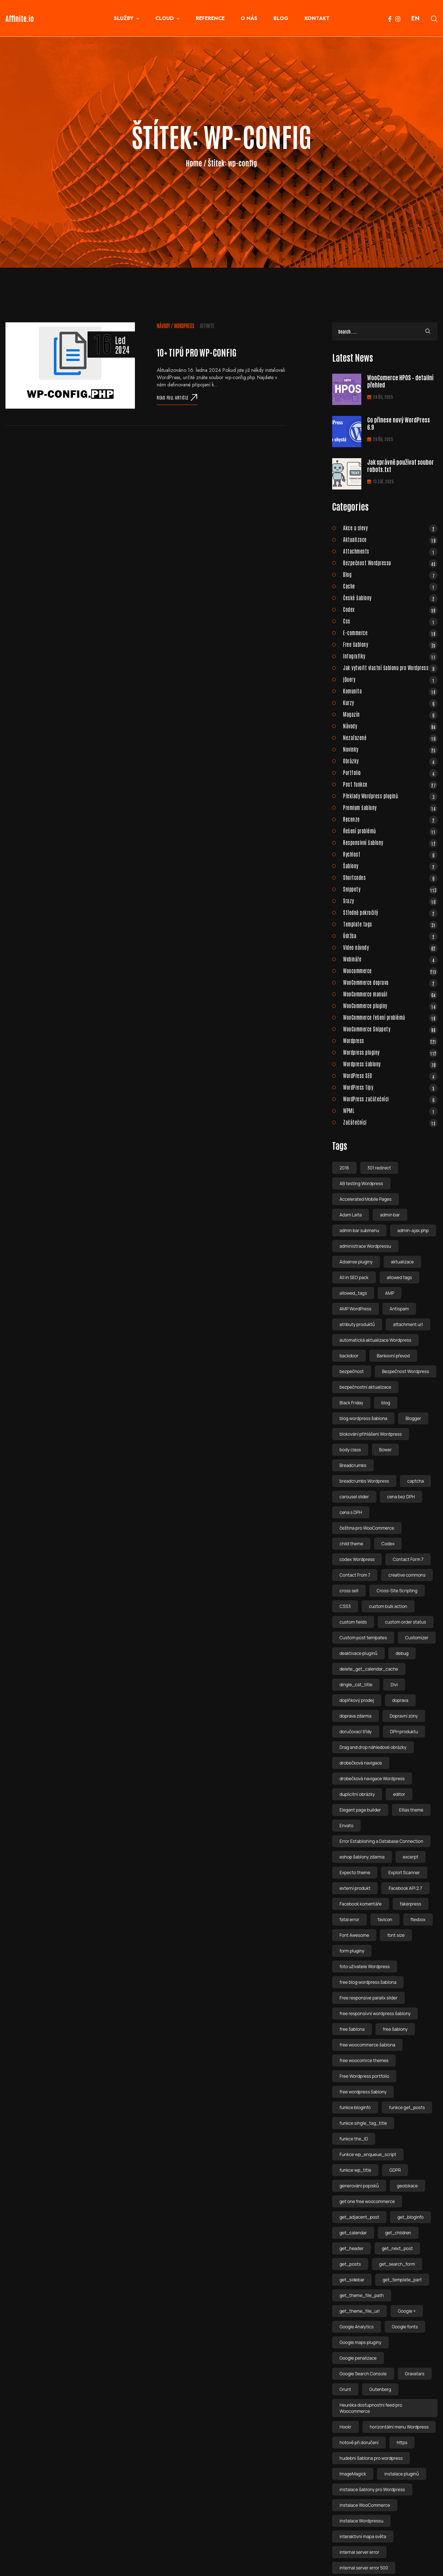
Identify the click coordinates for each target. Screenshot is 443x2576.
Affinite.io (19, 18)
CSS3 (345, 1606)
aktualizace (402, 1262)
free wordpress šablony (362, 2092)
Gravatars (414, 2374)
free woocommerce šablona (367, 2045)
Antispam (399, 1309)
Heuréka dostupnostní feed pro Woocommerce (370, 2408)
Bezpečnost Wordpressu (390, 562)
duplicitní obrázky (357, 1794)
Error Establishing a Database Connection (381, 1841)
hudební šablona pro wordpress (371, 2458)
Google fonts (405, 2327)
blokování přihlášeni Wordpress (370, 1434)
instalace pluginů (401, 2474)
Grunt (345, 2389)
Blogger (413, 1418)
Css (390, 621)
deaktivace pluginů (358, 1653)
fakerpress (410, 1904)
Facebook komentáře (360, 1904)
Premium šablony (390, 807)
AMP (389, 1293)
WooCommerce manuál (390, 994)
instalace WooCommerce (364, 2505)
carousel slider (354, 1497)
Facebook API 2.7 (405, 1888)
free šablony (395, 2029)
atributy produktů (357, 1324)
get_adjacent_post (359, 2217)
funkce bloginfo (354, 2107)
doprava (400, 1700)
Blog (390, 574)
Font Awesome (354, 1935)
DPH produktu (404, 1732)
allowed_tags (353, 1293)
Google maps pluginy (360, 2342)
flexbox (418, 1919)
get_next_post (397, 2248)
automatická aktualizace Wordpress (375, 1340)
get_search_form (397, 2264)
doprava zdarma (355, 1716)
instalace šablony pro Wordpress (372, 2489)
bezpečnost (351, 1371)
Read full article (177, 397)
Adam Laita (350, 1215)
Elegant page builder (360, 1810)
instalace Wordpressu (361, 2521)
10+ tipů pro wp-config (197, 352)
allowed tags (399, 1277)
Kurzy (390, 702)
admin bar (390, 1215)
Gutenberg (380, 2389)
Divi (394, 1685)
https (402, 2442)
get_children (398, 2233)
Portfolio (390, 772)
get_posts (350, 2264)
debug (402, 1653)
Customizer (416, 1638)
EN (415, 18)
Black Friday (351, 1403)
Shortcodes (390, 877)
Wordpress (184, 325)
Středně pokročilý (390, 912)
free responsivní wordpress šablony (375, 2013)
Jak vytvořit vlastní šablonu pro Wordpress (390, 667)
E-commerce (390, 632)
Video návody (390, 947)
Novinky (390, 749)
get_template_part (401, 2280)
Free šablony (390, 644)
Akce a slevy (390, 527)
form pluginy (351, 1951)
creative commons (406, 1575)
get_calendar (353, 2233)
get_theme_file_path (361, 2295)
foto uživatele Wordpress (364, 1966)
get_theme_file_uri (359, 2311)
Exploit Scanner (404, 1872)
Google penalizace (357, 2358)
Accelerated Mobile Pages (365, 1199)
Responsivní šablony (390, 842)
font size (395, 1935)
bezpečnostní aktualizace (365, 1387)
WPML (390, 1110)
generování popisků (358, 2186)
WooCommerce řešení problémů (390, 1017)
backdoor (348, 1356)
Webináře (390, 959)
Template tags (390, 924)
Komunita (390, 691)
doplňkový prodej (356, 1700)
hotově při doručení (358, 2442)
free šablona (352, 2029)
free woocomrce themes (363, 2060)
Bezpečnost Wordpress (405, 1371)
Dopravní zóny (404, 1716)
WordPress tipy (390, 1087)
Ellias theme (411, 1810)
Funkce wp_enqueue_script (367, 2154)
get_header (351, 2248)
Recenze (390, 819)
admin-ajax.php (413, 1230)
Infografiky (390, 656)
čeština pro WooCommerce (366, 1528)
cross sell (348, 1591)
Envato (346, 1825)
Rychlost (390, 854)
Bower (385, 1450)
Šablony (390, 865)
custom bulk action (388, 1606)
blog (385, 1403)
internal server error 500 (363, 2568)
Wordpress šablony (390, 1064)
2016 (344, 1168)
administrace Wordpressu (365, 1246)
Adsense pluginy (356, 1262)
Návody (163, 325)
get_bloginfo (410, 2217)
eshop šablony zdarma (361, 1857)
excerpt (411, 1857)
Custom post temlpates (363, 1638)
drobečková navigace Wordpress (372, 1778)
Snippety (390, 889)
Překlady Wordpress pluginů (390, 796)
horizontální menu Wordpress (399, 2427)
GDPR (395, 2170)
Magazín (390, 714)
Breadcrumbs (352, 1465)
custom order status (405, 1622)
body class (350, 1450)
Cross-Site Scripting (397, 1591)
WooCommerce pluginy (390, 1005)
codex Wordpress (356, 1559)
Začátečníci (390, 1122)
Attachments (390, 551)
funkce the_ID (353, 2139)
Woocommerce (390, 970)
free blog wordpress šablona (367, 1982)
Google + (407, 2311)
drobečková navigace (360, 1763)
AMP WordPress (355, 1309)
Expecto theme (354, 1872)
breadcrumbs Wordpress (364, 1481)
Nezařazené (390, 737)
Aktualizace (390, 539)
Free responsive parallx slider (368, 1998)
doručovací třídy (355, 1732)
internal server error (359, 2552)
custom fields (353, 1622)
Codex (390, 609)
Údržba (390, 935)
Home (194, 163)
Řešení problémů (390, 830)
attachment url (408, 1324)
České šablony (390, 597)
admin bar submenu (359, 1230)
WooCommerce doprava (390, 982)
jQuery (390, 679)
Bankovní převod (393, 1356)
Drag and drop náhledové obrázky (372, 1747)
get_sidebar (351, 2280)
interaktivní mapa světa (362, 2536)
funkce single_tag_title (363, 2123)
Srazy (390, 900)
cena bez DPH (401, 1497)
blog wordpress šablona (363, 1418)
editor (399, 1794)
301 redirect (379, 1168)
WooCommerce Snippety (390, 1029)
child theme (351, 1544)
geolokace (407, 2186)
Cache (390, 586)
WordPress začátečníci (390, 1099)
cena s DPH (350, 1512)
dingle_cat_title (355, 1685)
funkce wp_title (355, 2170)
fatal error (349, 1919)
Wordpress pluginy (390, 1052)
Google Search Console (362, 2374)
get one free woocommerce (367, 2201)
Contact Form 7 (408, 1559)
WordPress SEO (390, 1075)
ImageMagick (352, 2474)
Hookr (345, 2427)
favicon (385, 1919)
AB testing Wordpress (361, 1183)
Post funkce (390, 784)
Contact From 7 (354, 1575)
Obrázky (390, 761)
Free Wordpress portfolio (364, 2076)
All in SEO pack (353, 1277)
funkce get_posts (407, 2107)
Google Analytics (356, 2327)
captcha (415, 1481)
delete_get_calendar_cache (368, 1669)
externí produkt (354, 1888)
